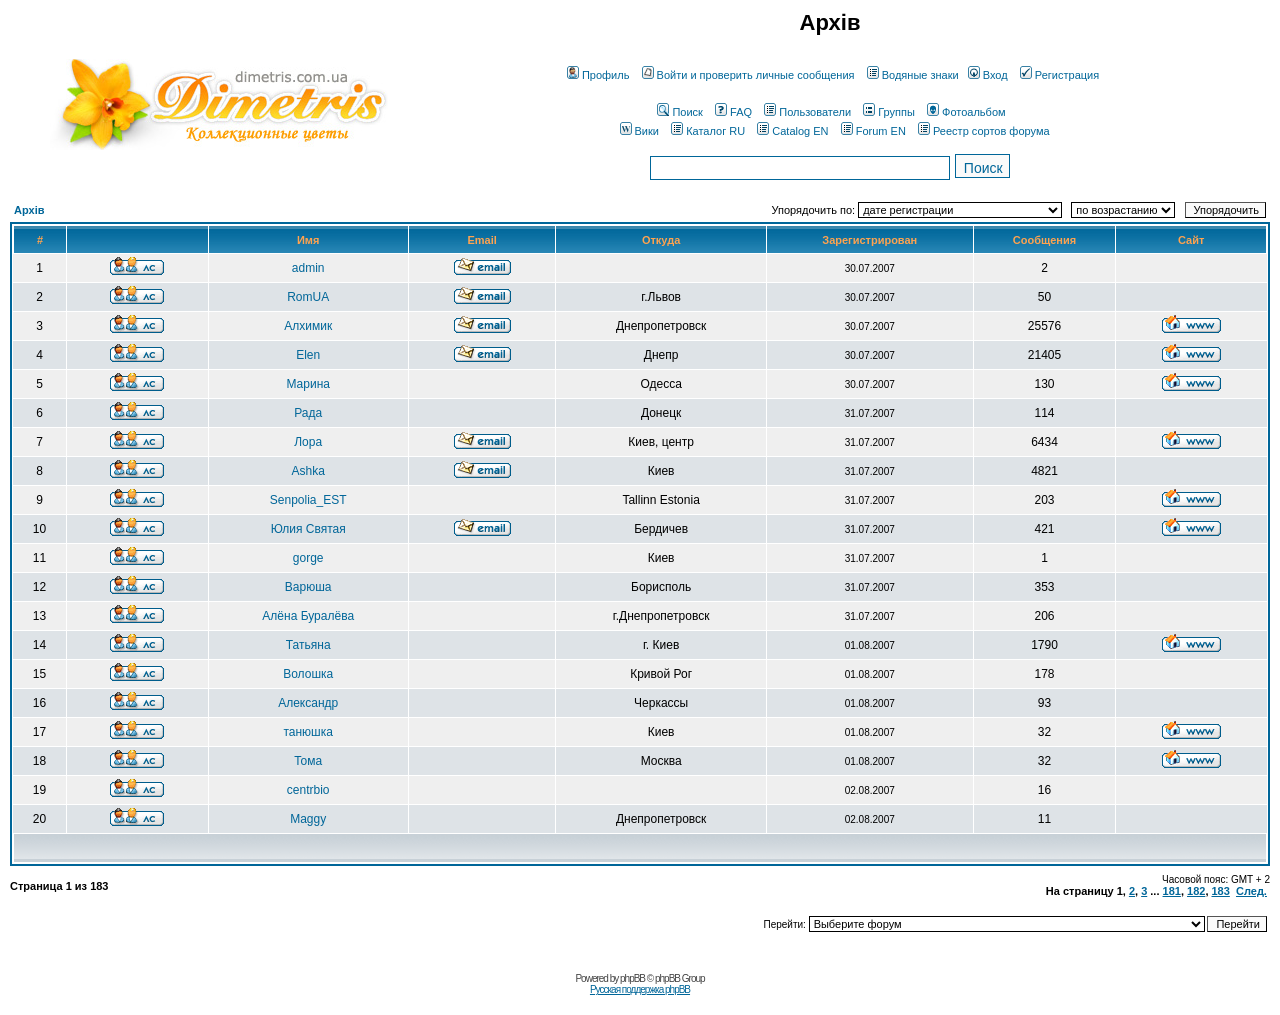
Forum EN (873, 131)
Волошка (308, 674)
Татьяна (308, 645)
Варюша (308, 587)
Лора (308, 442)
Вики (639, 131)
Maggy (308, 819)
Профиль (598, 75)
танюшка (307, 732)
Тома (308, 761)
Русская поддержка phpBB (640, 989)
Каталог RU (708, 131)
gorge (308, 558)
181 (1172, 891)
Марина (307, 384)
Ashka (308, 471)
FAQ (733, 112)
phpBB (632, 978)
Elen (308, 355)
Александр (308, 703)
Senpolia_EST (308, 500)
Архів (29, 210)
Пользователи (807, 112)
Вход (988, 75)
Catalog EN (792, 131)
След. (1251, 891)
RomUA (308, 297)
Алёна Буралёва (308, 616)
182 (1196, 891)
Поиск (679, 112)
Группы (889, 112)
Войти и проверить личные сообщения (748, 75)
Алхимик (308, 326)
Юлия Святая (308, 529)
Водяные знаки (913, 75)
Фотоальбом (966, 112)
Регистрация (1059, 75)
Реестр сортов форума (984, 131)
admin (308, 268)
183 (1221, 891)
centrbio (308, 790)
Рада (308, 413)
